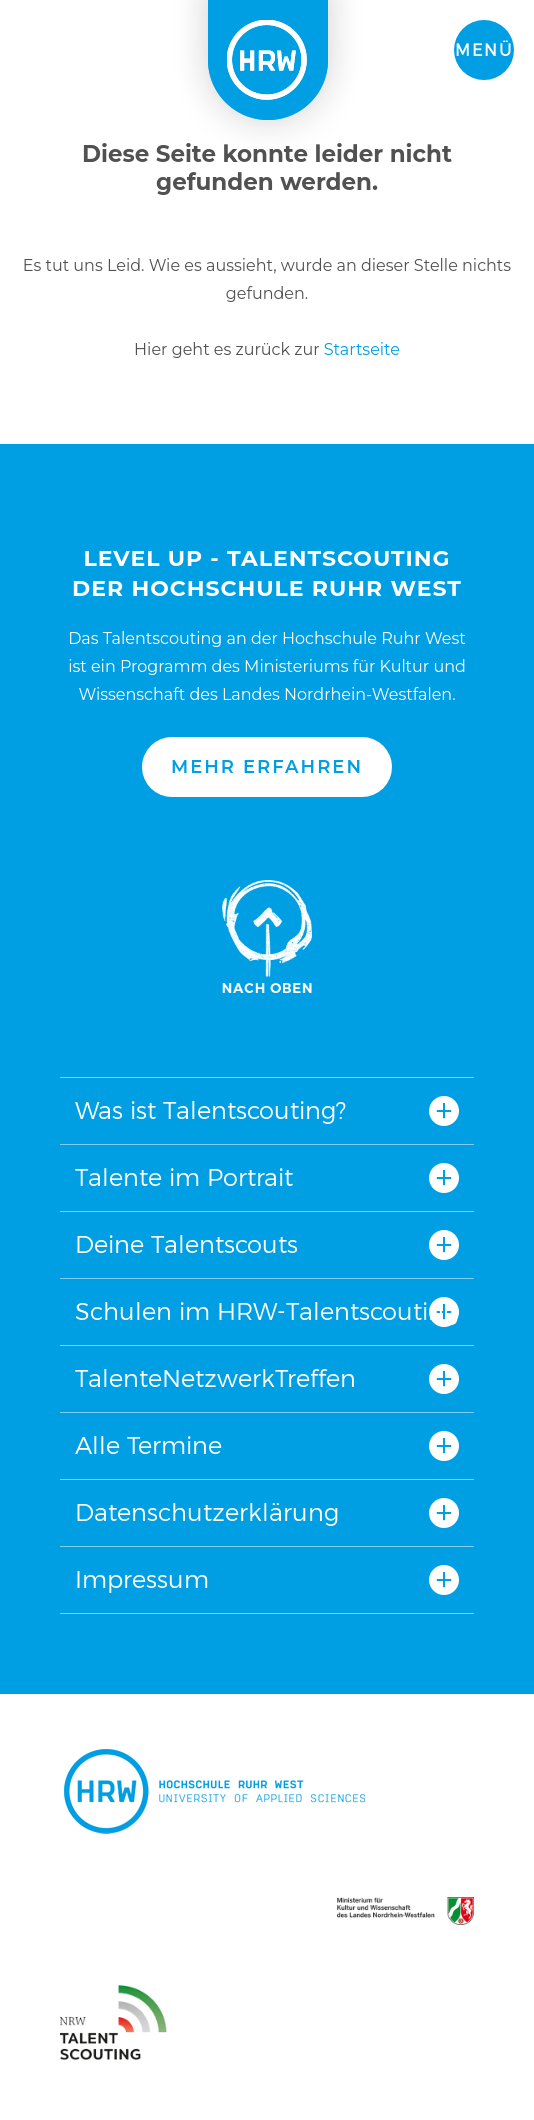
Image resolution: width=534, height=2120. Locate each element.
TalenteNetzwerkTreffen (215, 1378)
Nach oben (267, 937)
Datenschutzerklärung (207, 1512)
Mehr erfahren (267, 767)
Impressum (142, 1579)
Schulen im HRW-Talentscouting (267, 1311)
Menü (484, 50)
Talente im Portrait (184, 1177)
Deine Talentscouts (186, 1244)
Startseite (362, 349)
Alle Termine (148, 1445)
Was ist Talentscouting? (210, 1110)
